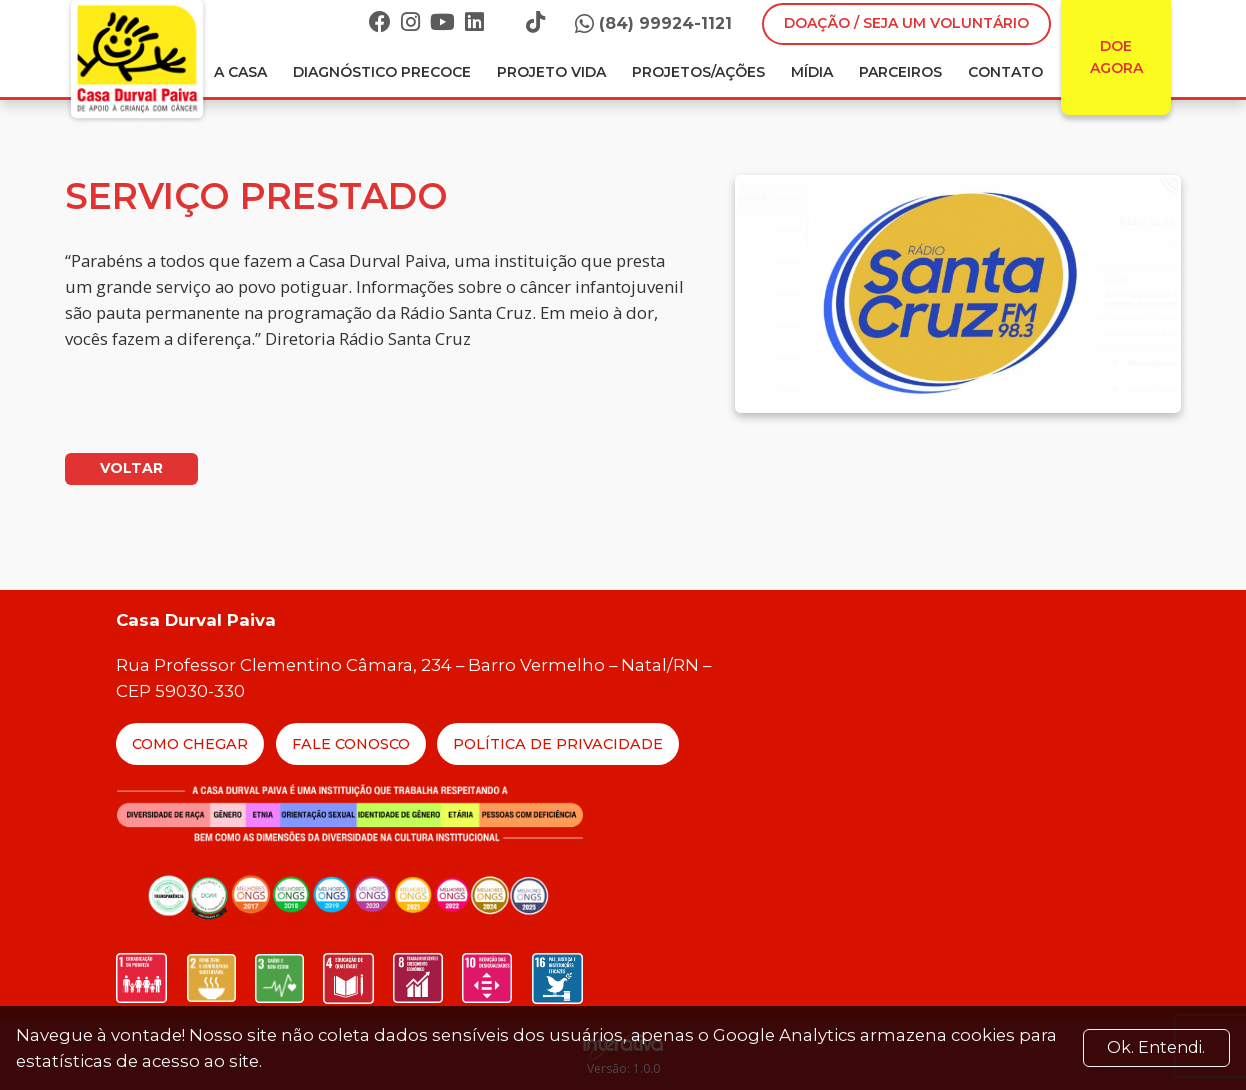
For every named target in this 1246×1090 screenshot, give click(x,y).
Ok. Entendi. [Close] (1156, 1047)
